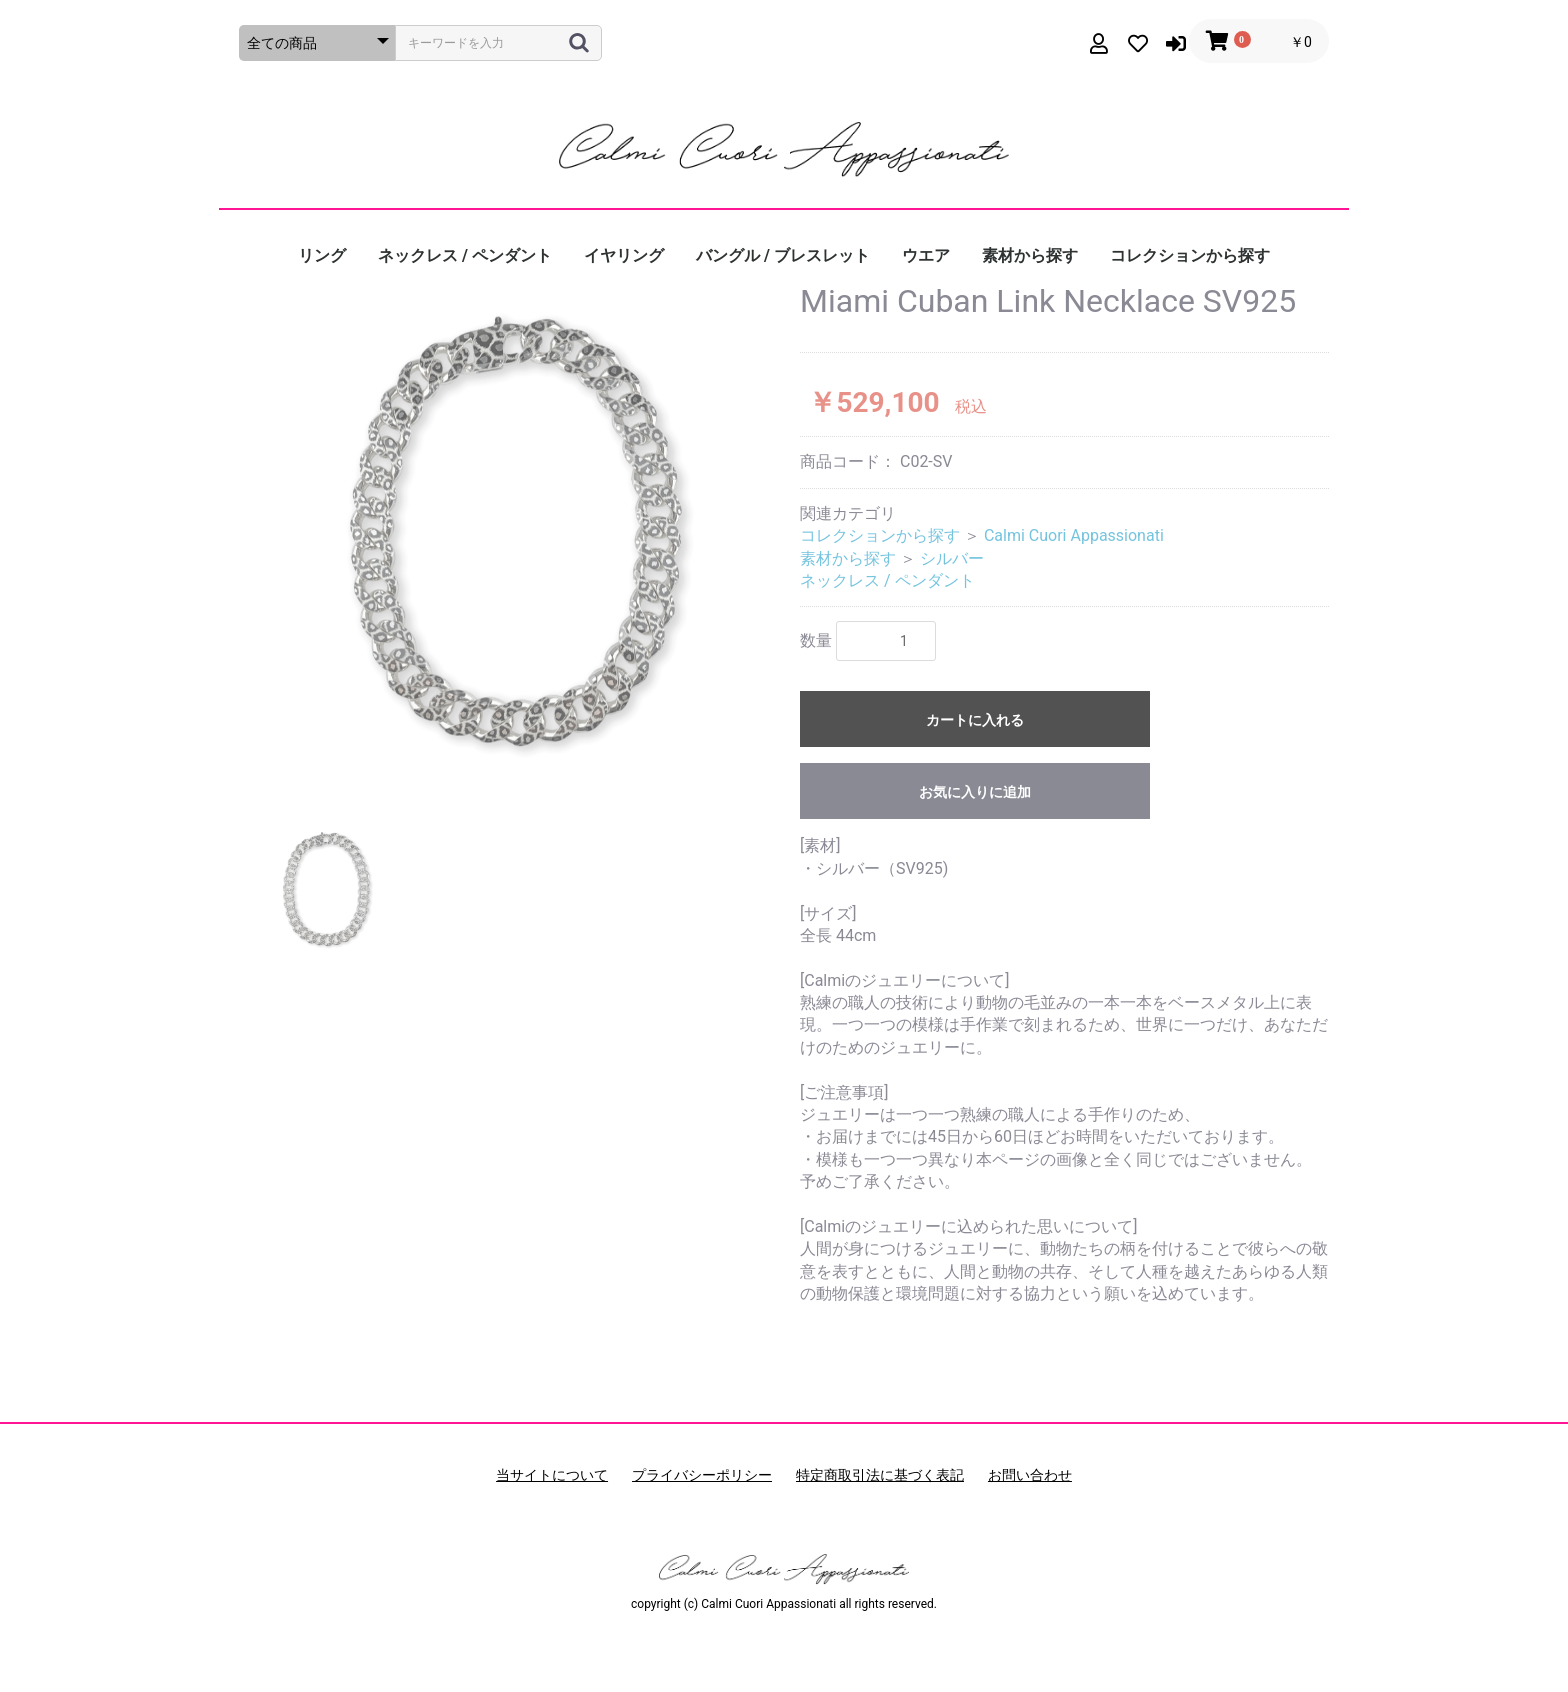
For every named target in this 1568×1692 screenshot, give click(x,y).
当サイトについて (552, 1475)
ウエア (926, 255)
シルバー (952, 558)
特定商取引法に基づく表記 (880, 1475)
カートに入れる (975, 720)
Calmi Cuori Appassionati (1074, 535)
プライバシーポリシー (702, 1475)
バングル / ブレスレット (783, 255)
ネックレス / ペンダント (465, 255)
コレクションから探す (1190, 255)
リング (322, 255)
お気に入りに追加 (975, 792)
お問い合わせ (1030, 1475)
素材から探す (1030, 255)
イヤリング (624, 255)
